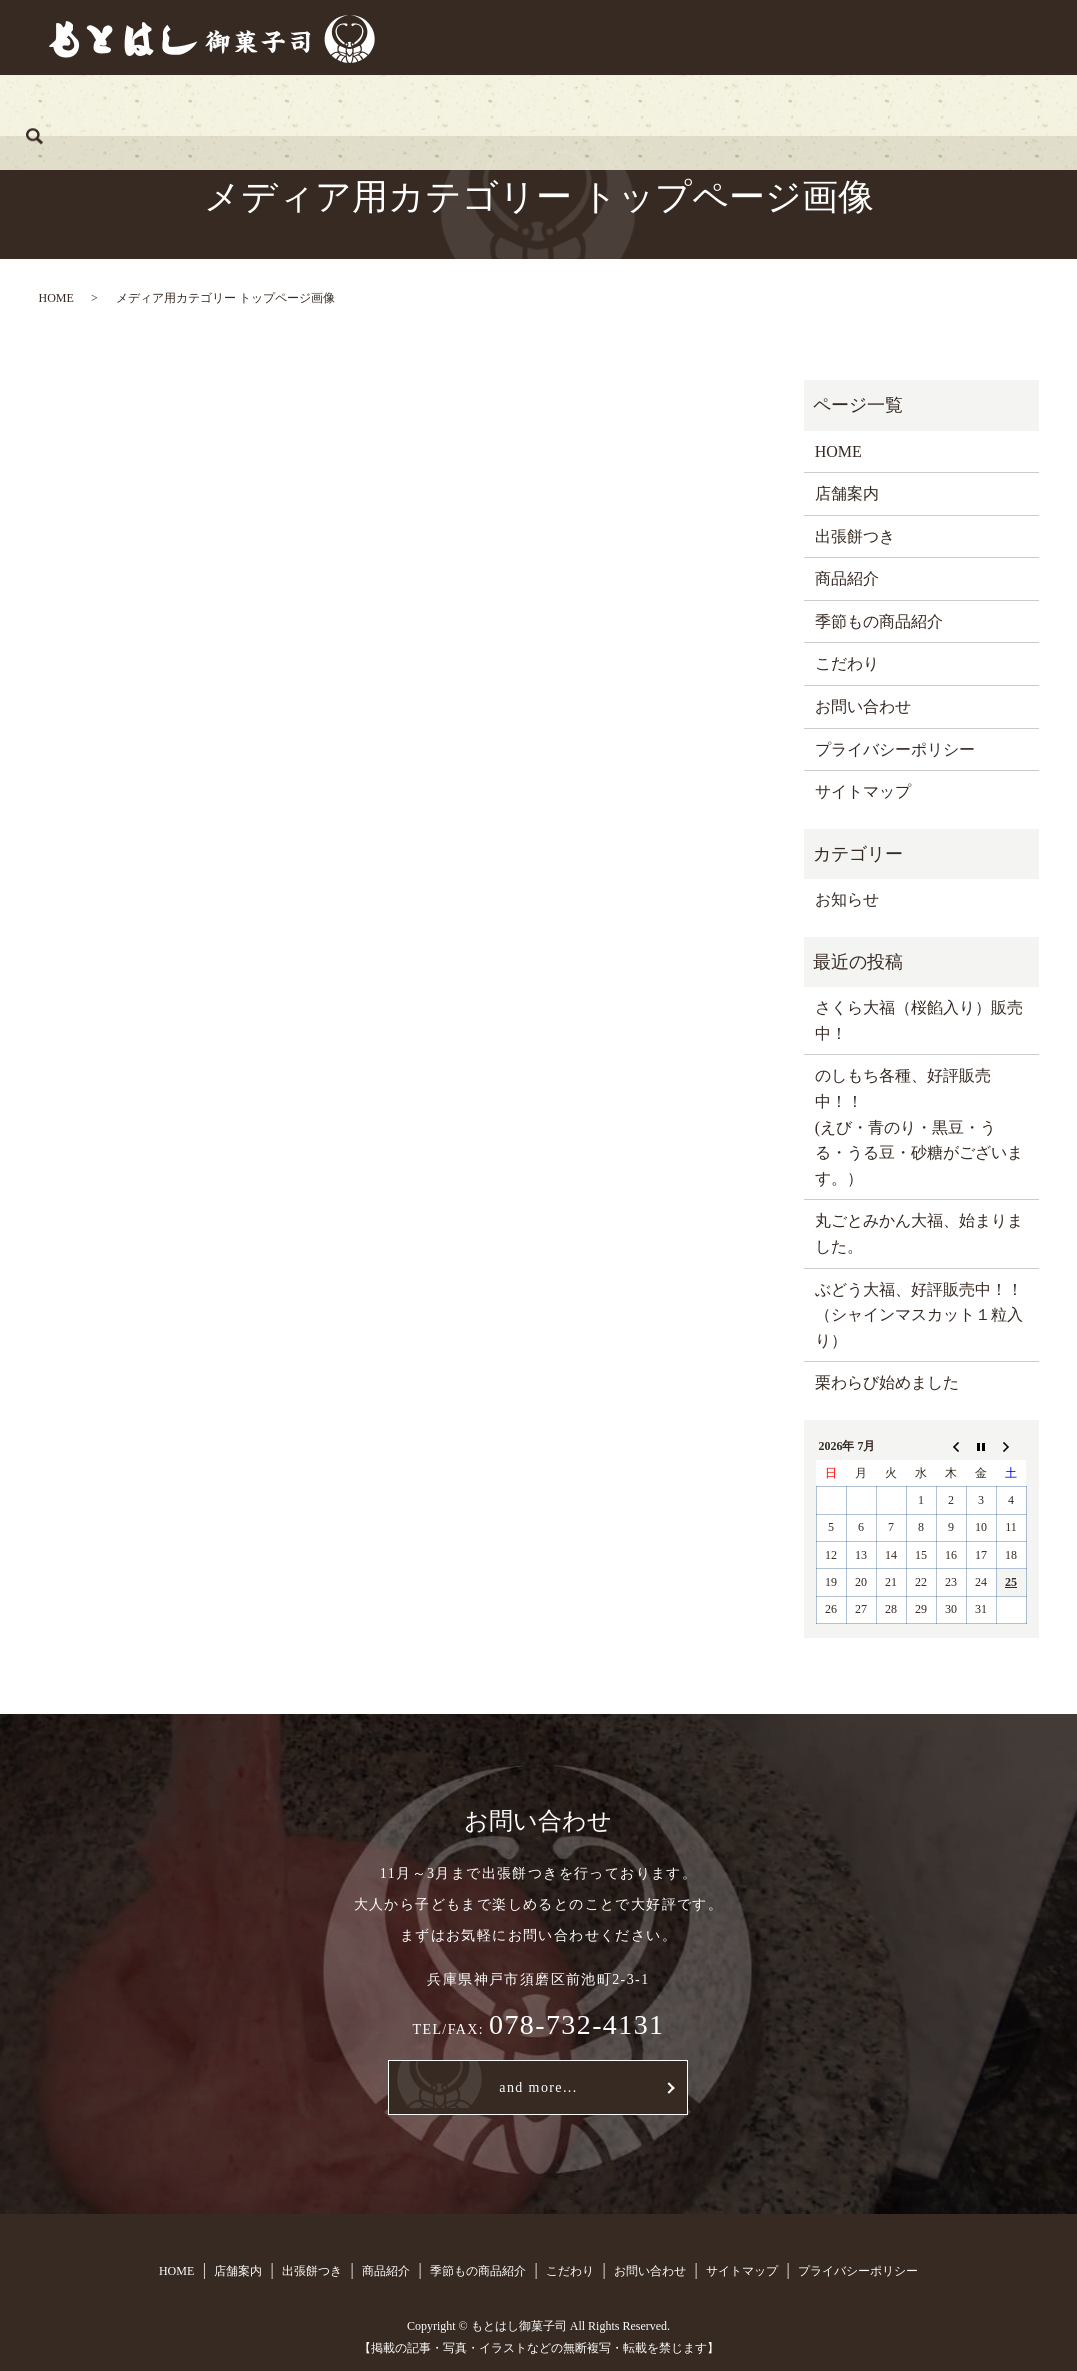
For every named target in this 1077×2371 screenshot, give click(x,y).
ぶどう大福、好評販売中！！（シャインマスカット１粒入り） (919, 1315)
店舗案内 (237, 104)
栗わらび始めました (887, 1382)
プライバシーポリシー (895, 749)
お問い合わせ (845, 104)
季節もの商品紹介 (592, 104)
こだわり (726, 104)
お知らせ (847, 899)
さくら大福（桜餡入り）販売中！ (919, 1020)
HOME (141, 104)
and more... (538, 2087)
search (946, 105)
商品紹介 (458, 104)
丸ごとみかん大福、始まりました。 (919, 1233)
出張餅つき (347, 104)
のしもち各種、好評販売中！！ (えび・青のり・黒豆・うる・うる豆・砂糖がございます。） (919, 1126)
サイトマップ (863, 791)
